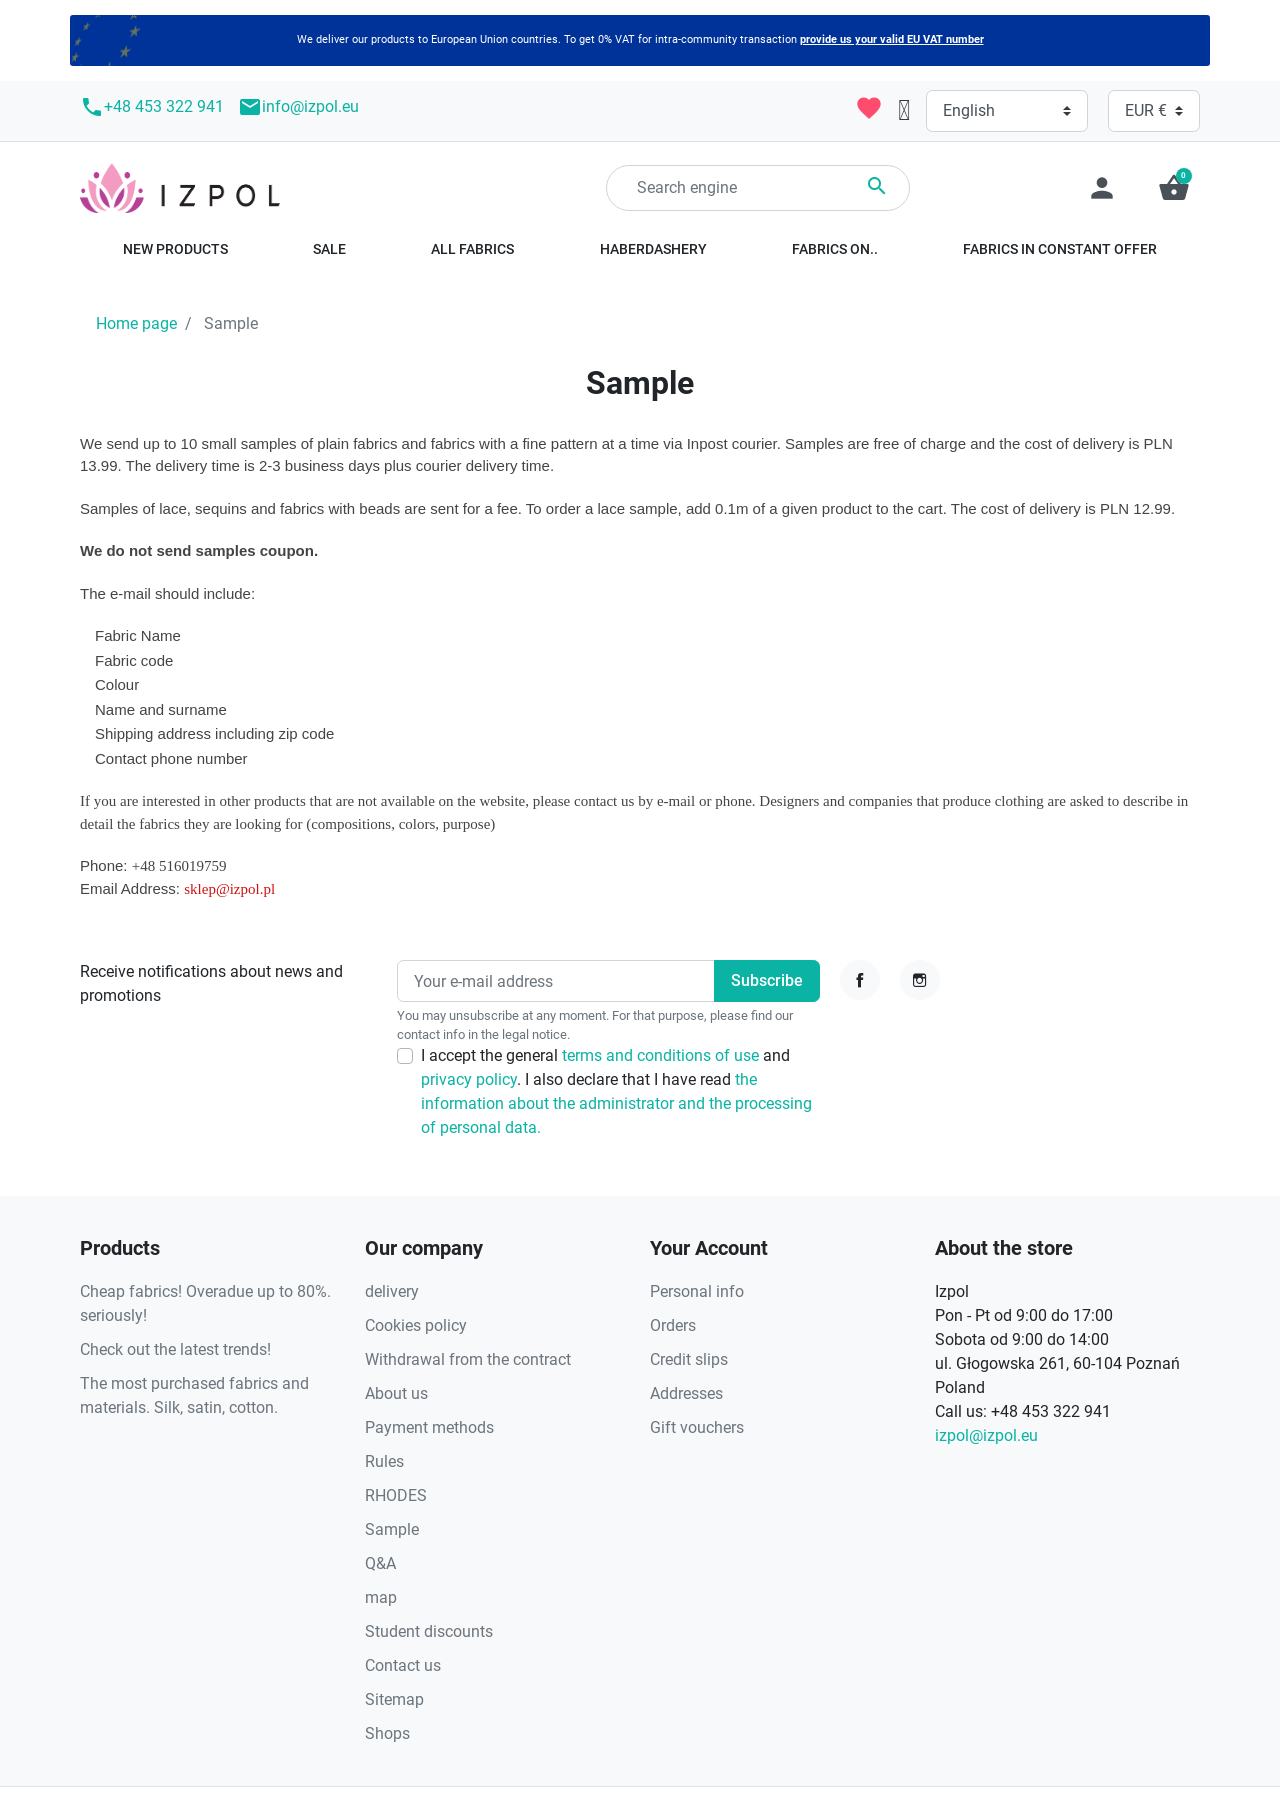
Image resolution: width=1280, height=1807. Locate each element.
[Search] (758, 188)
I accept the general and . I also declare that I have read (616, 1091)
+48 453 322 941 (152, 107)
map (381, 1597)
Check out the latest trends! (175, 1349)
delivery (392, 1291)
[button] (1174, 188)
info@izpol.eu (298, 107)
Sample (392, 1529)
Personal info (697, 1291)
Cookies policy (416, 1325)
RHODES (396, 1495)
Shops (387, 1733)
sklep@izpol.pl (229, 889)
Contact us (403, 1665)
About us (396, 1393)
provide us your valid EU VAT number (892, 39)
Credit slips (689, 1359)
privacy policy (469, 1079)
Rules (384, 1461)
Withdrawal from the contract (468, 1359)
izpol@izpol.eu (986, 1435)
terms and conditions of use (662, 1055)
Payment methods (429, 1427)
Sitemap (394, 1699)
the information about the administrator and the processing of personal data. (616, 1103)
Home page (136, 323)
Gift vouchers (697, 1427)
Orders (673, 1325)
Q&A (380, 1563)
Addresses (686, 1393)
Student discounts (429, 1631)
